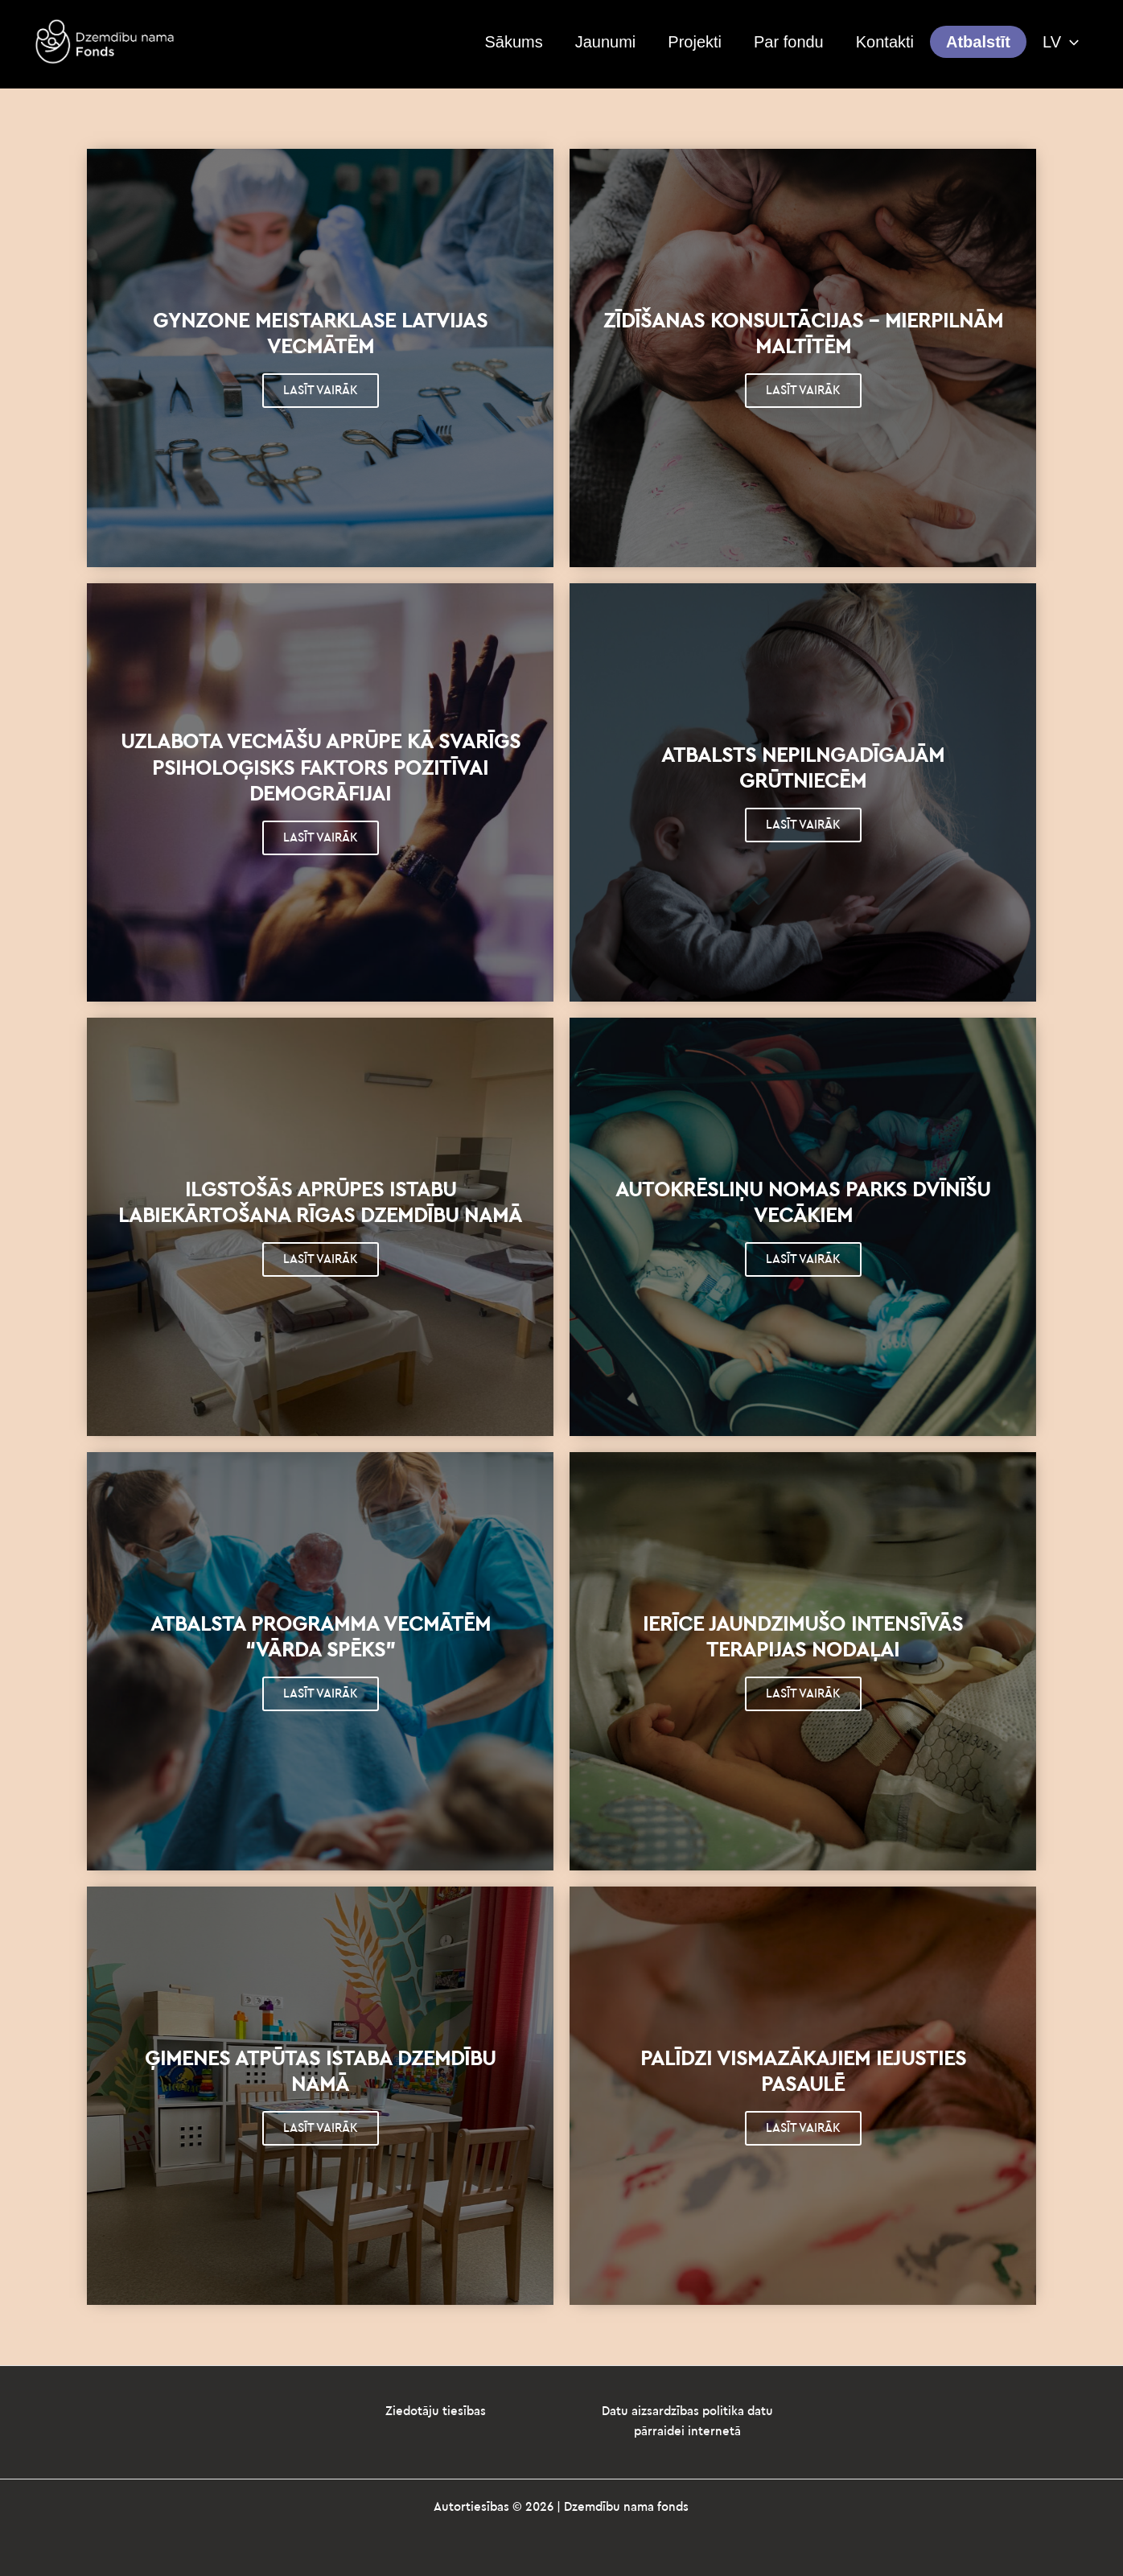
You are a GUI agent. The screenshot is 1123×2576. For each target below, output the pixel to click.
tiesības (464, 2411)
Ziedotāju (413, 2411)
